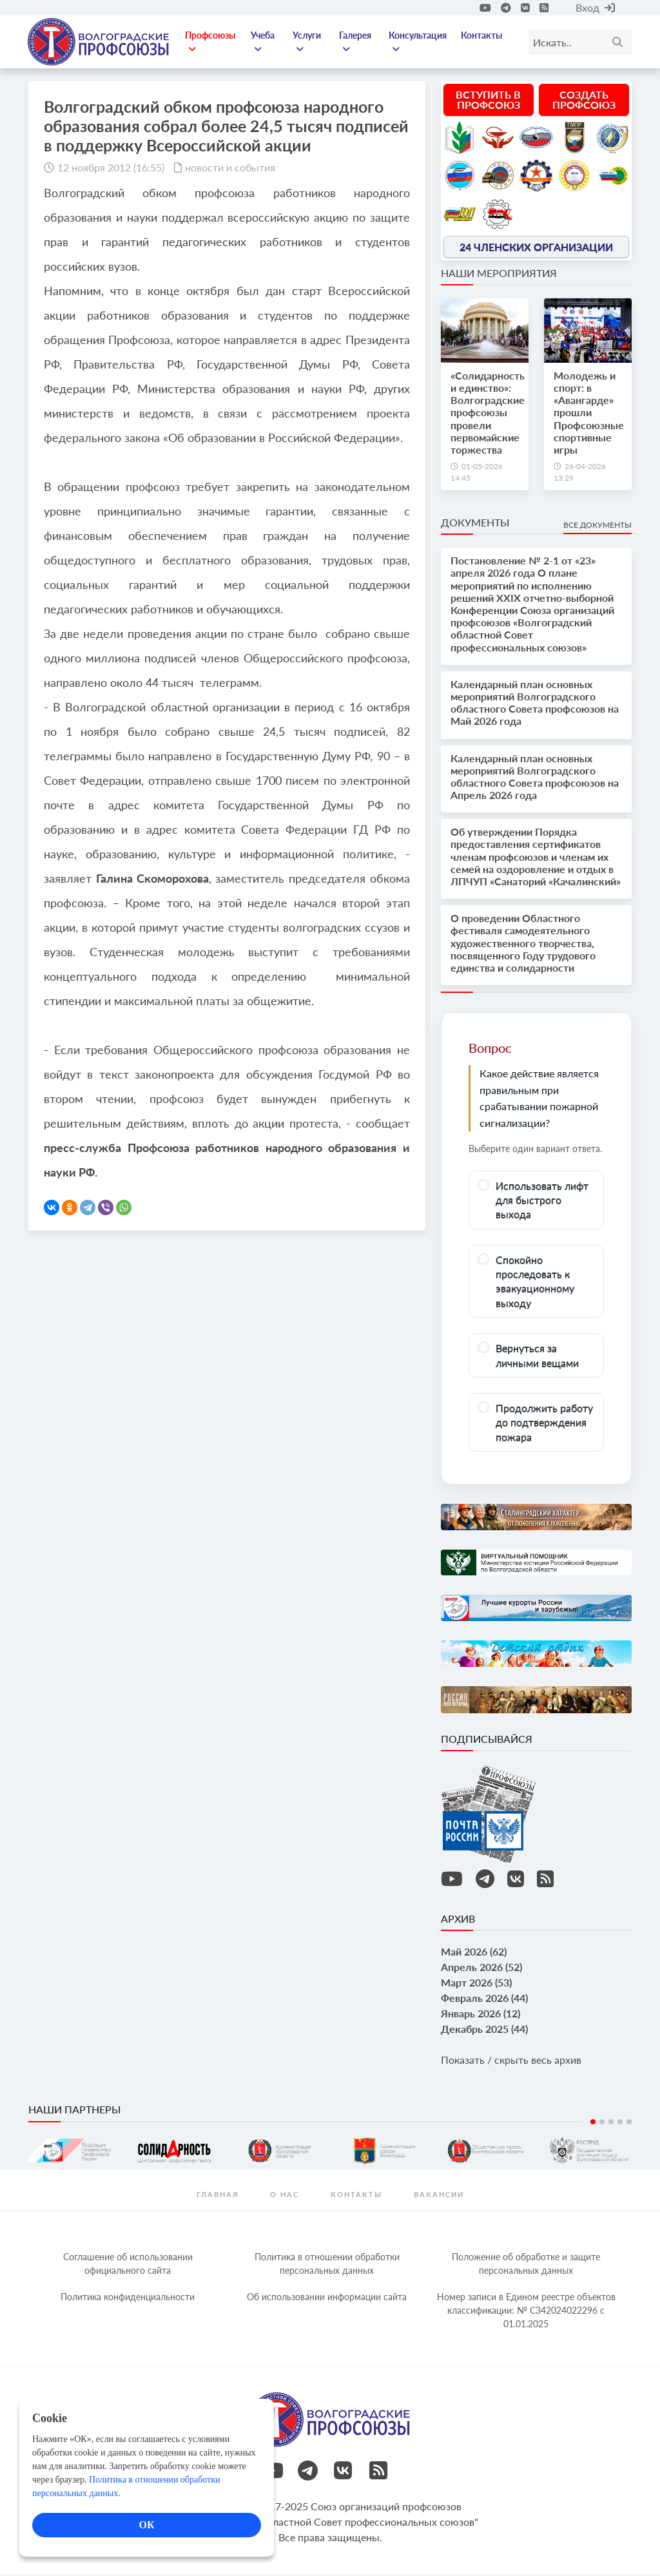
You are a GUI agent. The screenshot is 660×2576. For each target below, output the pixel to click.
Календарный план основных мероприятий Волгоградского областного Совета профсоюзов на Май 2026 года (535, 704)
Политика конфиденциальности (128, 2297)
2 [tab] (602, 2123)
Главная (217, 2195)
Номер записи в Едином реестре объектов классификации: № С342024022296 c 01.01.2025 (526, 2311)
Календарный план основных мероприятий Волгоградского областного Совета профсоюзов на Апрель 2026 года (535, 778)
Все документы (597, 526)
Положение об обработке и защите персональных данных (526, 2265)
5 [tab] (629, 2123)
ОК (146, 2524)
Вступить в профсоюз (488, 101)
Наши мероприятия (499, 274)
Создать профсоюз (584, 101)
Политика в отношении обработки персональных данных (327, 2265)
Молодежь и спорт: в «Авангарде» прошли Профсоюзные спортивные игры (589, 413)
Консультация (418, 42)
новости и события (230, 168)
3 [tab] (611, 2123)
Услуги (308, 42)
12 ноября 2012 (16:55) (110, 168)
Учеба (264, 42)
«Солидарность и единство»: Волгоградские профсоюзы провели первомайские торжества (488, 413)
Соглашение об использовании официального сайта (128, 2265)
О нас (284, 2195)
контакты (356, 2195)
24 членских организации (536, 248)
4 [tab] (620, 2123)
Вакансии (439, 2195)
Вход (595, 7)
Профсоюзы (212, 42)
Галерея (356, 42)
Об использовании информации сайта (327, 2297)
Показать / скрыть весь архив (511, 2061)
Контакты (481, 35)
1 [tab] (593, 2123)
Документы (475, 523)
